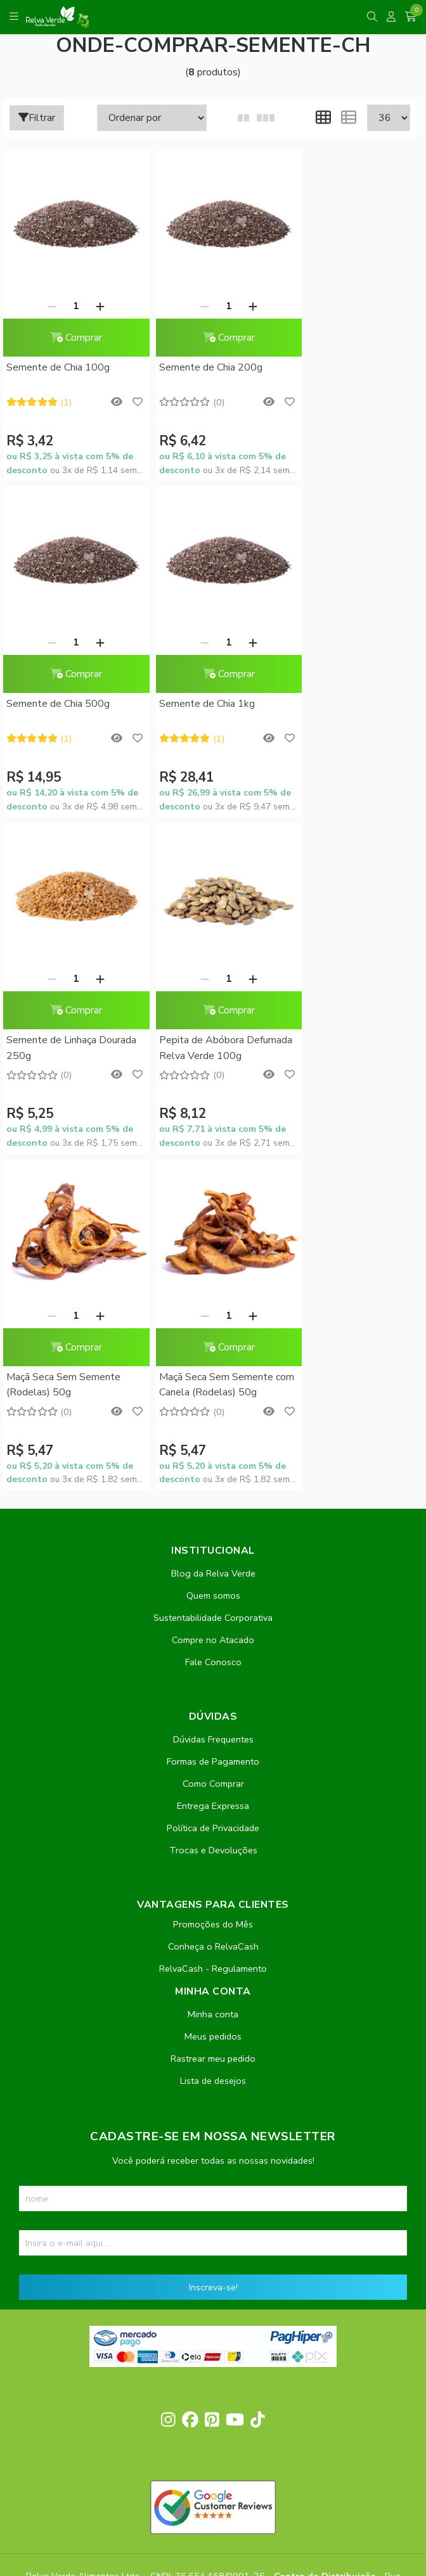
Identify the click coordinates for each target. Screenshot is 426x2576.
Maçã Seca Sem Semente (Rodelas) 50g (63, 1009)
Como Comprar (213, 1409)
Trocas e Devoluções (213, 1475)
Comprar (70, 325)
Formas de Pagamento (213, 1387)
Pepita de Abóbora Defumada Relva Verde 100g (337, 686)
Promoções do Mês (213, 1550)
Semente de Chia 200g (198, 355)
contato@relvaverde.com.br (121, 2226)
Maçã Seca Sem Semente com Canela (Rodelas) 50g (205, 1009)
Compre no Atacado (213, 1265)
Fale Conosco (213, 1287)
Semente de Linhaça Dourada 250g (191, 686)
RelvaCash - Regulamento (213, 1594)
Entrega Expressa (213, 1431)
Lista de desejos (213, 1706)
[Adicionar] (94, 293)
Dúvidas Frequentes (213, 1365)
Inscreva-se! (213, 1913)
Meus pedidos (213, 1662)
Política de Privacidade (213, 1453)
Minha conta (213, 1640)
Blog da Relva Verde (213, 1199)
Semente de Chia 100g (58, 355)
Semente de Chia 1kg (54, 678)
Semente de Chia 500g (337, 355)
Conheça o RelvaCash (213, 1572)
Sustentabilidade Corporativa (213, 1243)
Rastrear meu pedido (213, 1684)
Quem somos (213, 1221)
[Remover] (45, 293)
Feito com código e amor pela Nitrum (213, 2474)
